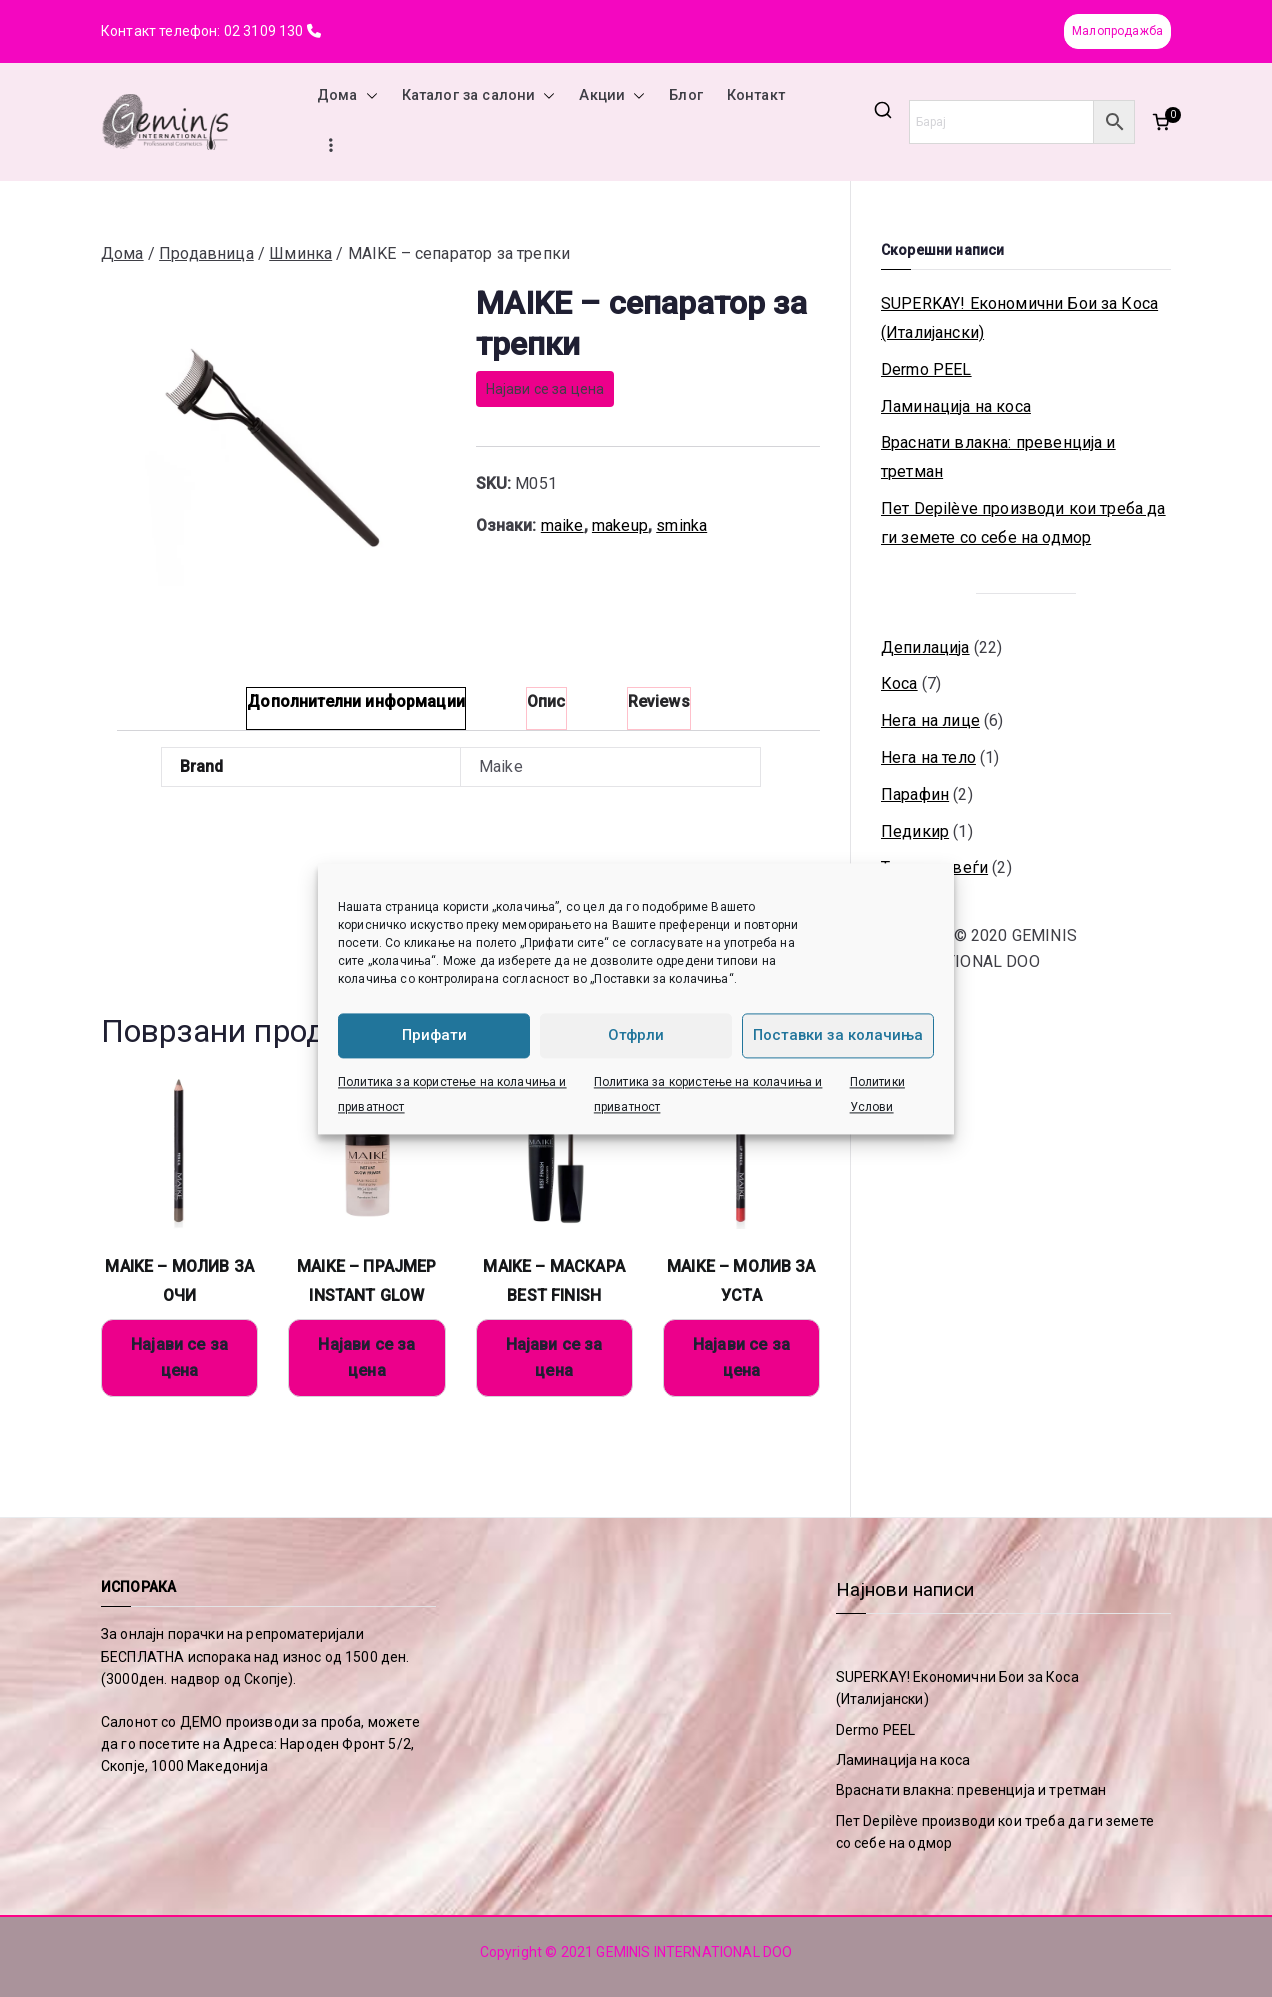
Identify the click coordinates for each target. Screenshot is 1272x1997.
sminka (681, 525)
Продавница (206, 253)
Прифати (434, 1035)
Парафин (915, 794)
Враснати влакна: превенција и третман (998, 457)
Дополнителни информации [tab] (356, 701)
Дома (347, 96)
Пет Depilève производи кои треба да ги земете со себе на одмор (1023, 523)
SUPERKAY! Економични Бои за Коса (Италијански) (1019, 318)
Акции (612, 96)
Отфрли (636, 1035)
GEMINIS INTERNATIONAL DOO (694, 1952)
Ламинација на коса (956, 406)
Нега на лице (930, 720)
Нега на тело (928, 757)
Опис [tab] (546, 701)
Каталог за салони (479, 96)
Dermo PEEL (926, 369)
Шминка (300, 253)
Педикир (915, 831)
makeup (620, 525)
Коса (899, 683)
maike (562, 525)
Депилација (925, 647)
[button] (368, 96)
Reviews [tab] (659, 701)
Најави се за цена (545, 389)
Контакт (756, 95)
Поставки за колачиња (838, 1035)
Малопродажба (1117, 31)
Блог (686, 95)
